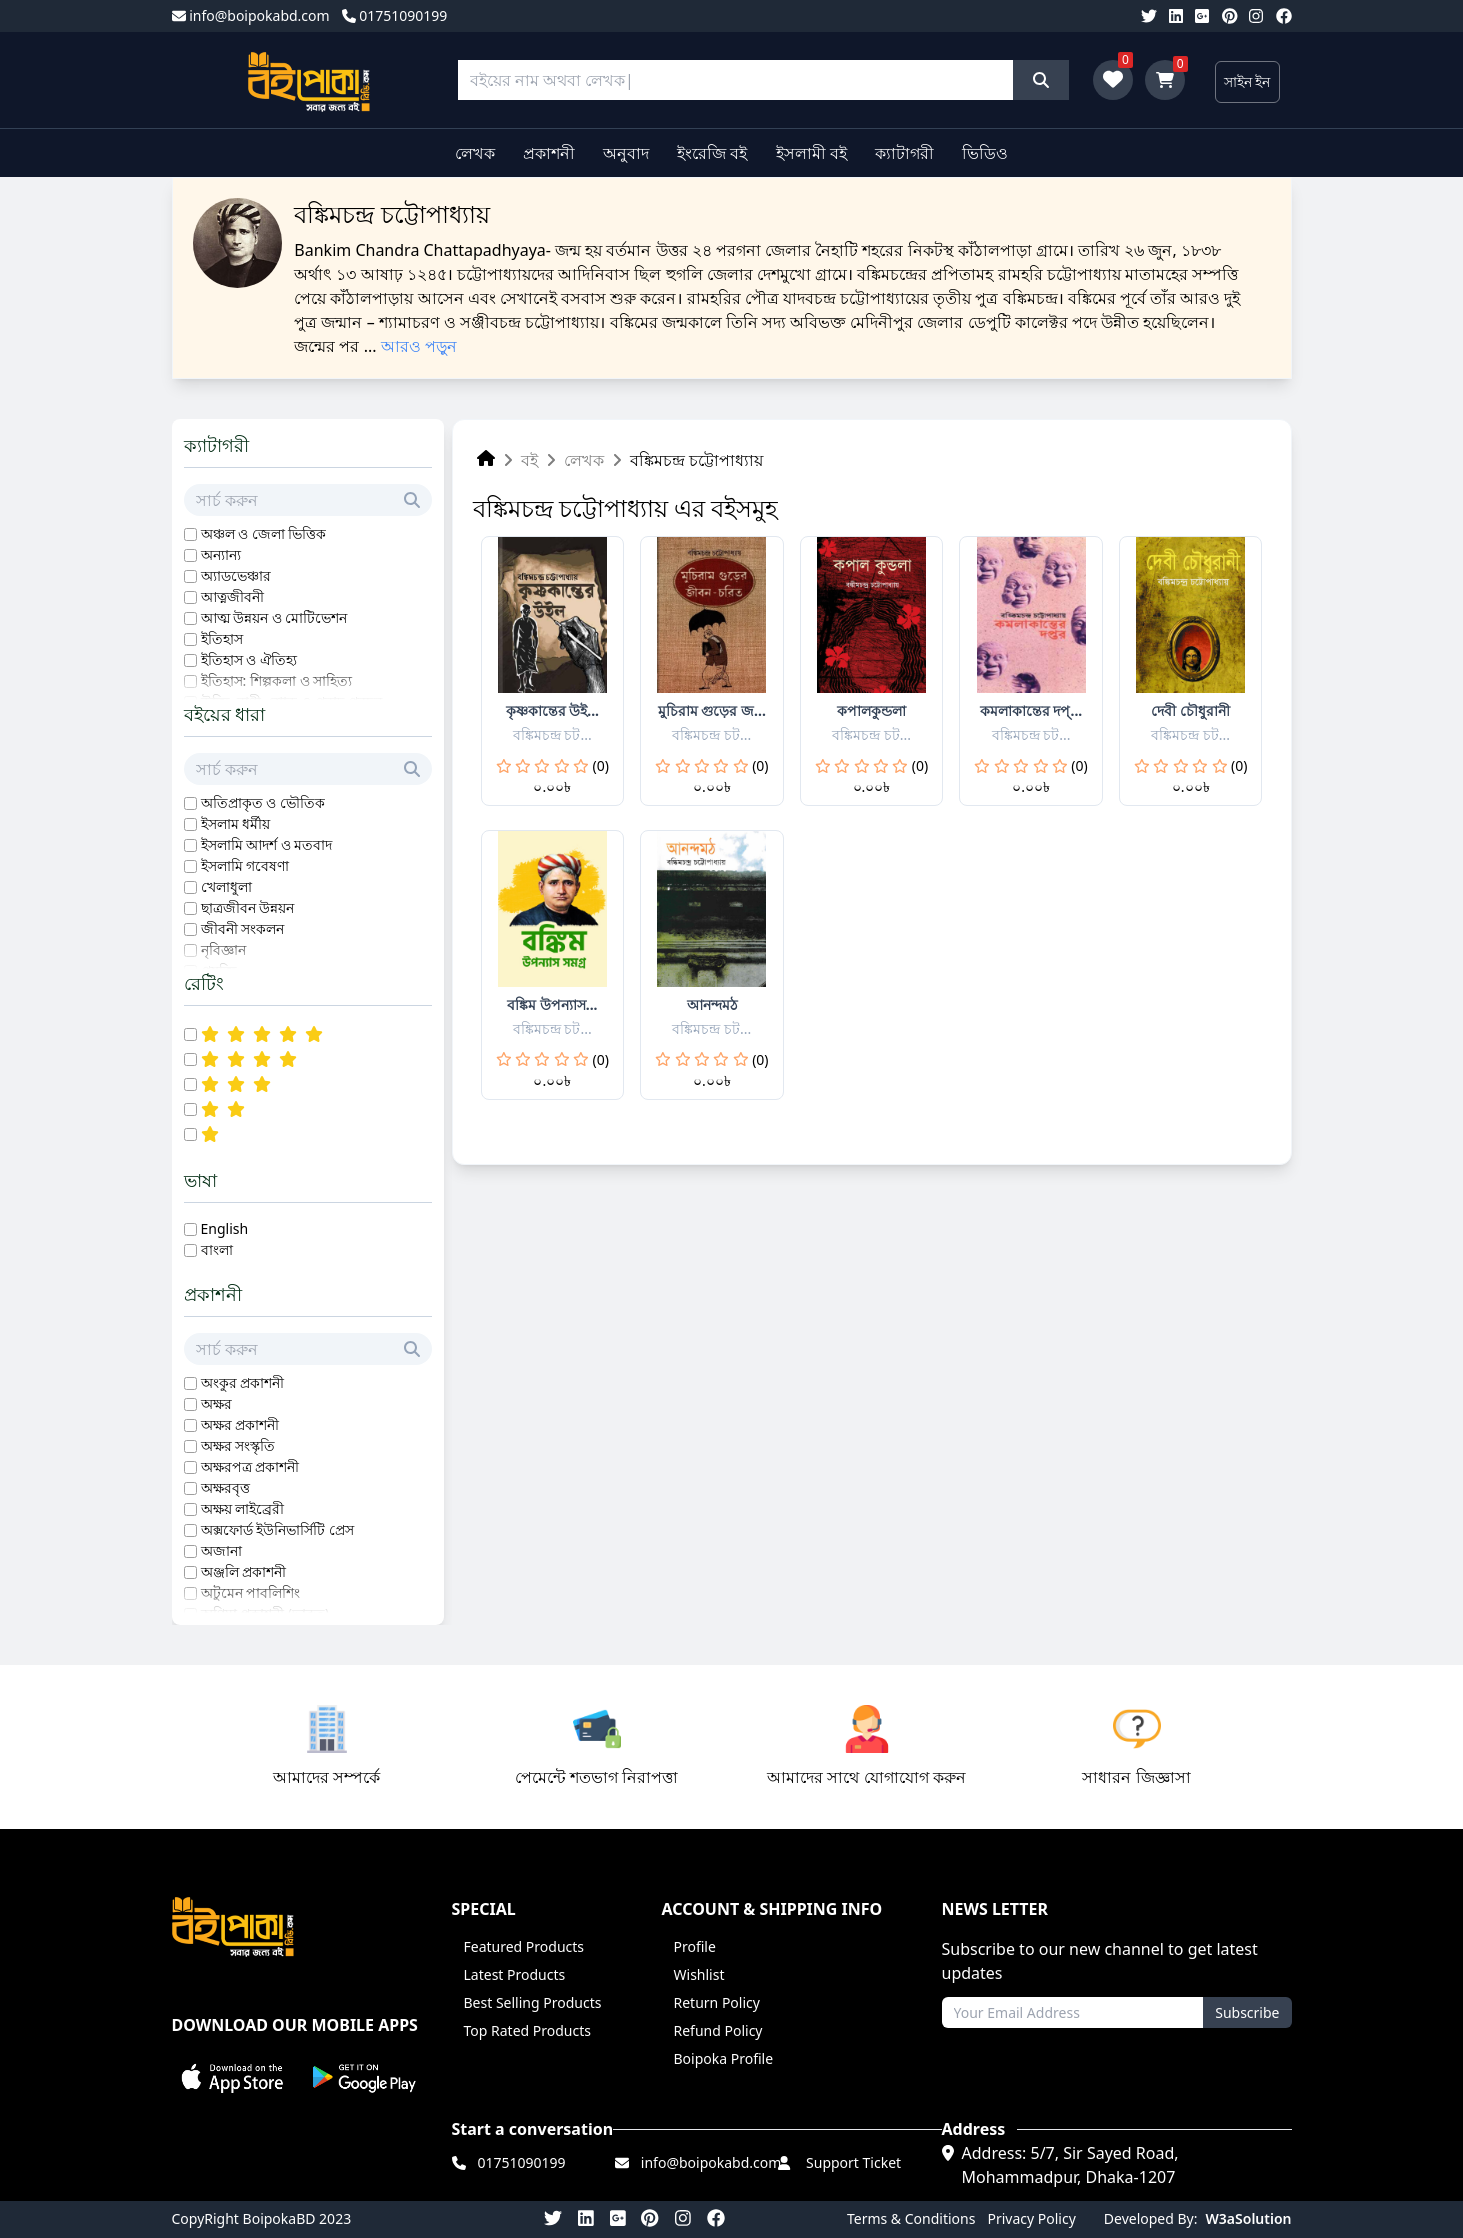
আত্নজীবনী (232, 596)
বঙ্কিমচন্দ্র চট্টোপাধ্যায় (696, 460)
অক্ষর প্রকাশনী (240, 1424)
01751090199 (395, 15)
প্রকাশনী (549, 153)
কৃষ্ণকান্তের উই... (552, 710)
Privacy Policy (1031, 2218)
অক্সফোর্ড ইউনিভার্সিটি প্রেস (277, 1529)
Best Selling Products (533, 2002)
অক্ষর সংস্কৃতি (238, 1445)
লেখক (475, 153)
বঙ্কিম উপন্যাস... (552, 1004)
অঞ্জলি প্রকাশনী (244, 1571)
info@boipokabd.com (251, 15)
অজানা (221, 1550)
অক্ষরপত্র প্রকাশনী (250, 1466)
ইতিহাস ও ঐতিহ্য (249, 659)
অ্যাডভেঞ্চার (236, 575)
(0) (601, 765)
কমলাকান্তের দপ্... (1031, 710)
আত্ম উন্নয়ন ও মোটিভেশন (274, 617)
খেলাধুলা (226, 886)
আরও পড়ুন (419, 346)
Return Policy (717, 2002)
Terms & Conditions (911, 2218)
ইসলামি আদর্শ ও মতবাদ (267, 844)
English (225, 1228)
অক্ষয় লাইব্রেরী (243, 1508)
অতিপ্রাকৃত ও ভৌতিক (263, 802)
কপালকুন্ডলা (871, 710)
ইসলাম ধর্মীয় (236, 823)
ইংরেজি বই (712, 153)
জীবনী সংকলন (243, 928)
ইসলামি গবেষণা (245, 865)
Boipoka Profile (724, 2058)
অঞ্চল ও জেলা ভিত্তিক (264, 533)
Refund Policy (718, 2030)
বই (529, 460)
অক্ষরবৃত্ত (225, 1487)
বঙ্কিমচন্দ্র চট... (552, 734)
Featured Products (524, 1946)
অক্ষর (216, 1403)
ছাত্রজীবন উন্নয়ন (248, 907)
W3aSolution (1249, 2218)
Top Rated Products (527, 2030)
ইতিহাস (222, 638)
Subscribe (1247, 2012)
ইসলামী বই (811, 153)
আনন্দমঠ (712, 1004)
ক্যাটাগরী (904, 153)
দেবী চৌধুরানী (1190, 710)
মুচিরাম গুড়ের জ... (712, 710)
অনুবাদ (626, 153)
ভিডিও (985, 153)
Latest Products (515, 1974)
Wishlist (699, 1974)
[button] (233, 2077)
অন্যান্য (221, 554)
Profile (695, 1946)
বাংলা (217, 1249)
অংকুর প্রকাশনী (243, 1382)
